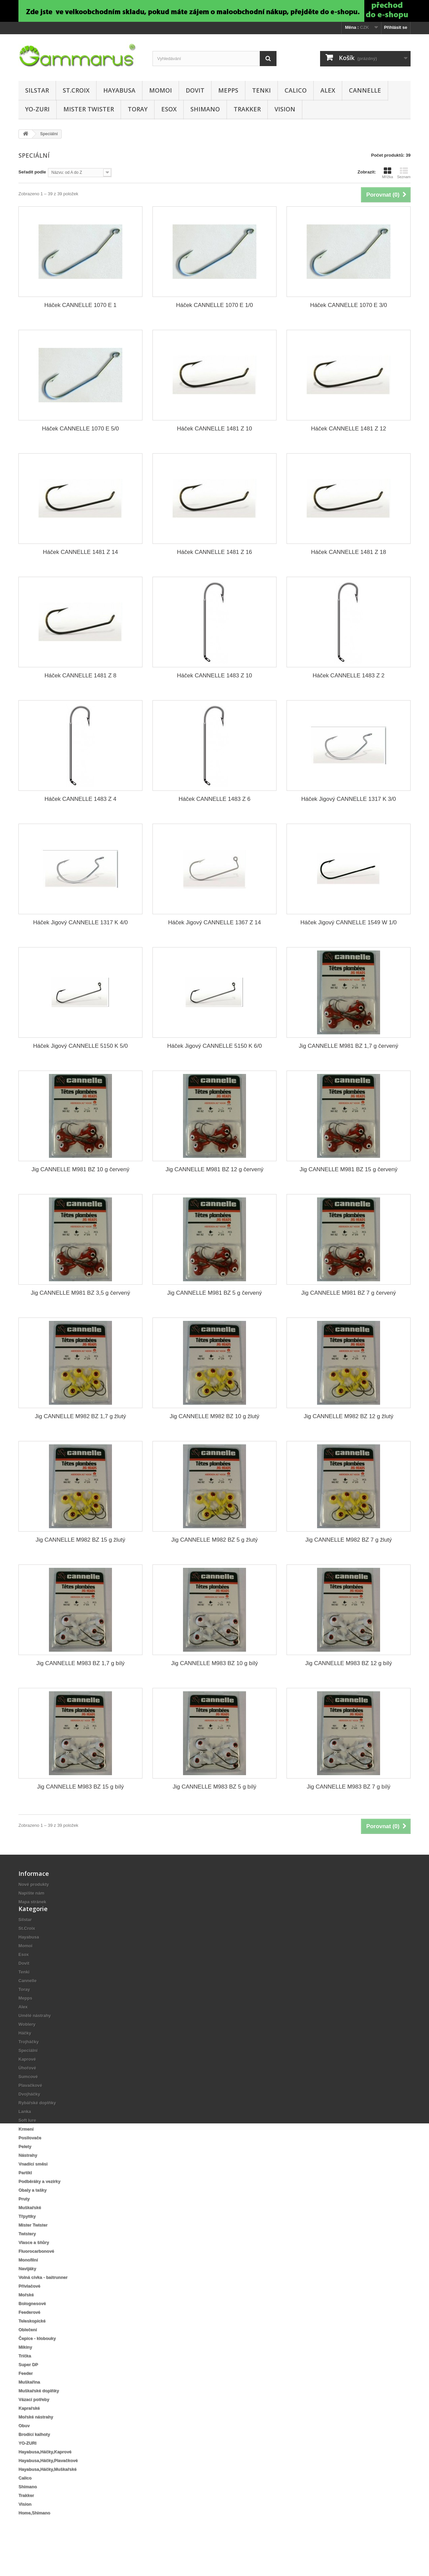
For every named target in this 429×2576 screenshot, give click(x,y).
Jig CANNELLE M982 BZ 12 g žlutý (348, 1416)
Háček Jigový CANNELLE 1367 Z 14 (214, 922)
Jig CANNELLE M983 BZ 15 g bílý (80, 1787)
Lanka (24, 2132)
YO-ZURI (37, 109)
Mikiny (25, 2367)
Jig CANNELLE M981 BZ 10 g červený (80, 1169)
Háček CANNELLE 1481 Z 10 (214, 428)
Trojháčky (28, 2062)
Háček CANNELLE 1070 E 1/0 (214, 305)
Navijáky (27, 2289)
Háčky (24, 2053)
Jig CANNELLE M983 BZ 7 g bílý (348, 1787)
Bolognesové (32, 2324)
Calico (296, 90)
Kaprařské (29, 2428)
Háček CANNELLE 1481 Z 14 (80, 552)
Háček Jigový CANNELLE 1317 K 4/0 (80, 922)
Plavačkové (30, 2106)
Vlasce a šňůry (33, 2263)
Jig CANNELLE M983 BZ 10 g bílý (214, 1663)
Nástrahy (27, 2175)
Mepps (228, 90)
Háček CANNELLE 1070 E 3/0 (348, 305)
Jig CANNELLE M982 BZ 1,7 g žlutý (80, 1416)
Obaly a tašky (32, 2210)
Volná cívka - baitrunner (42, 2298)
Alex (327, 90)
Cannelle (365, 90)
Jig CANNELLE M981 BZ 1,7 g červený (349, 1046)
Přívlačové (29, 2306)
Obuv (23, 2446)
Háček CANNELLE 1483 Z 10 (214, 675)
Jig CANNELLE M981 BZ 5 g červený (214, 1293)
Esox (169, 109)
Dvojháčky (29, 2114)
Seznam (404, 173)
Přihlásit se (395, 27)
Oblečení (27, 2350)
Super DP (28, 2385)
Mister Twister (88, 109)
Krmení (26, 2149)
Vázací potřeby (33, 2420)
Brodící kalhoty (34, 2455)
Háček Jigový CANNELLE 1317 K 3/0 (348, 799)
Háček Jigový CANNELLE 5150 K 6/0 (214, 1046)
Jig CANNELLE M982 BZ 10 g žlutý (214, 1416)
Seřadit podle (32, 171)
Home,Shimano (34, 2533)
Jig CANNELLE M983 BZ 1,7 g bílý (80, 1663)
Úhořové (27, 2088)
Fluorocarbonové (36, 2271)
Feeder (25, 2394)
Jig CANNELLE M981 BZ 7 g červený (348, 1293)
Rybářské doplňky (37, 2123)
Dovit (195, 90)
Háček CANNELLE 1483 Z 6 (215, 799)
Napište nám (31, 1893)
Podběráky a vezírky (39, 2202)
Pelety (24, 2167)
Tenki (261, 90)
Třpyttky (27, 2236)
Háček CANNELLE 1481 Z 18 (348, 552)
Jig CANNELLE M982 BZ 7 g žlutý (348, 1540)
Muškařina (29, 2402)
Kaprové (27, 2079)
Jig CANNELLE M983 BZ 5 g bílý (214, 1787)
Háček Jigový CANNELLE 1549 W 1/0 (348, 922)
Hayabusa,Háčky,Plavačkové (48, 2481)
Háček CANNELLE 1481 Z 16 (214, 552)
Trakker (247, 109)
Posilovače (29, 2158)
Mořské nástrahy (35, 2437)
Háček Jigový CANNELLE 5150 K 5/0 (80, 1046)
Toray (137, 109)
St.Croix (76, 90)
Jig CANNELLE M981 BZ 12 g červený (214, 1169)
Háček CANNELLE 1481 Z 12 (348, 428)
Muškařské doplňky (38, 2411)
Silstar (37, 90)
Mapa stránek (32, 1901)
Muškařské (29, 2228)
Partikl (25, 2193)
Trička (24, 2376)
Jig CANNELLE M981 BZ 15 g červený (348, 1169)
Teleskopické (32, 2341)
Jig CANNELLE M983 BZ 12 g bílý (348, 1663)
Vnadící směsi (33, 2184)
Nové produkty (33, 1884)
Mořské (26, 2315)
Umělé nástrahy (34, 2036)
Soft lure (27, 2141)
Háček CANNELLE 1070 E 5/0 (80, 428)
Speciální (28, 2071)
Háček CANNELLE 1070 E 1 (80, 305)
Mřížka (387, 173)
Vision (284, 109)
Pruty (23, 2219)
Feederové (29, 2332)
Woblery (27, 2045)
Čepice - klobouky (37, 2359)
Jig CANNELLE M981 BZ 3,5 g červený (80, 1293)
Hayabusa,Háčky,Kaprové (44, 2472)
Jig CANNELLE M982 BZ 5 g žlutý (214, 1540)
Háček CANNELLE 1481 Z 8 (81, 675)
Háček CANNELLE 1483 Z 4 (81, 799)
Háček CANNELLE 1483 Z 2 (349, 675)
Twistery (27, 2254)
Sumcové (28, 2097)
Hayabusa (119, 90)
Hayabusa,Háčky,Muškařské (47, 2489)
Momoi (160, 90)
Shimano (205, 109)
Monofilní (28, 2280)
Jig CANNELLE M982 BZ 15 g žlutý (80, 1540)
